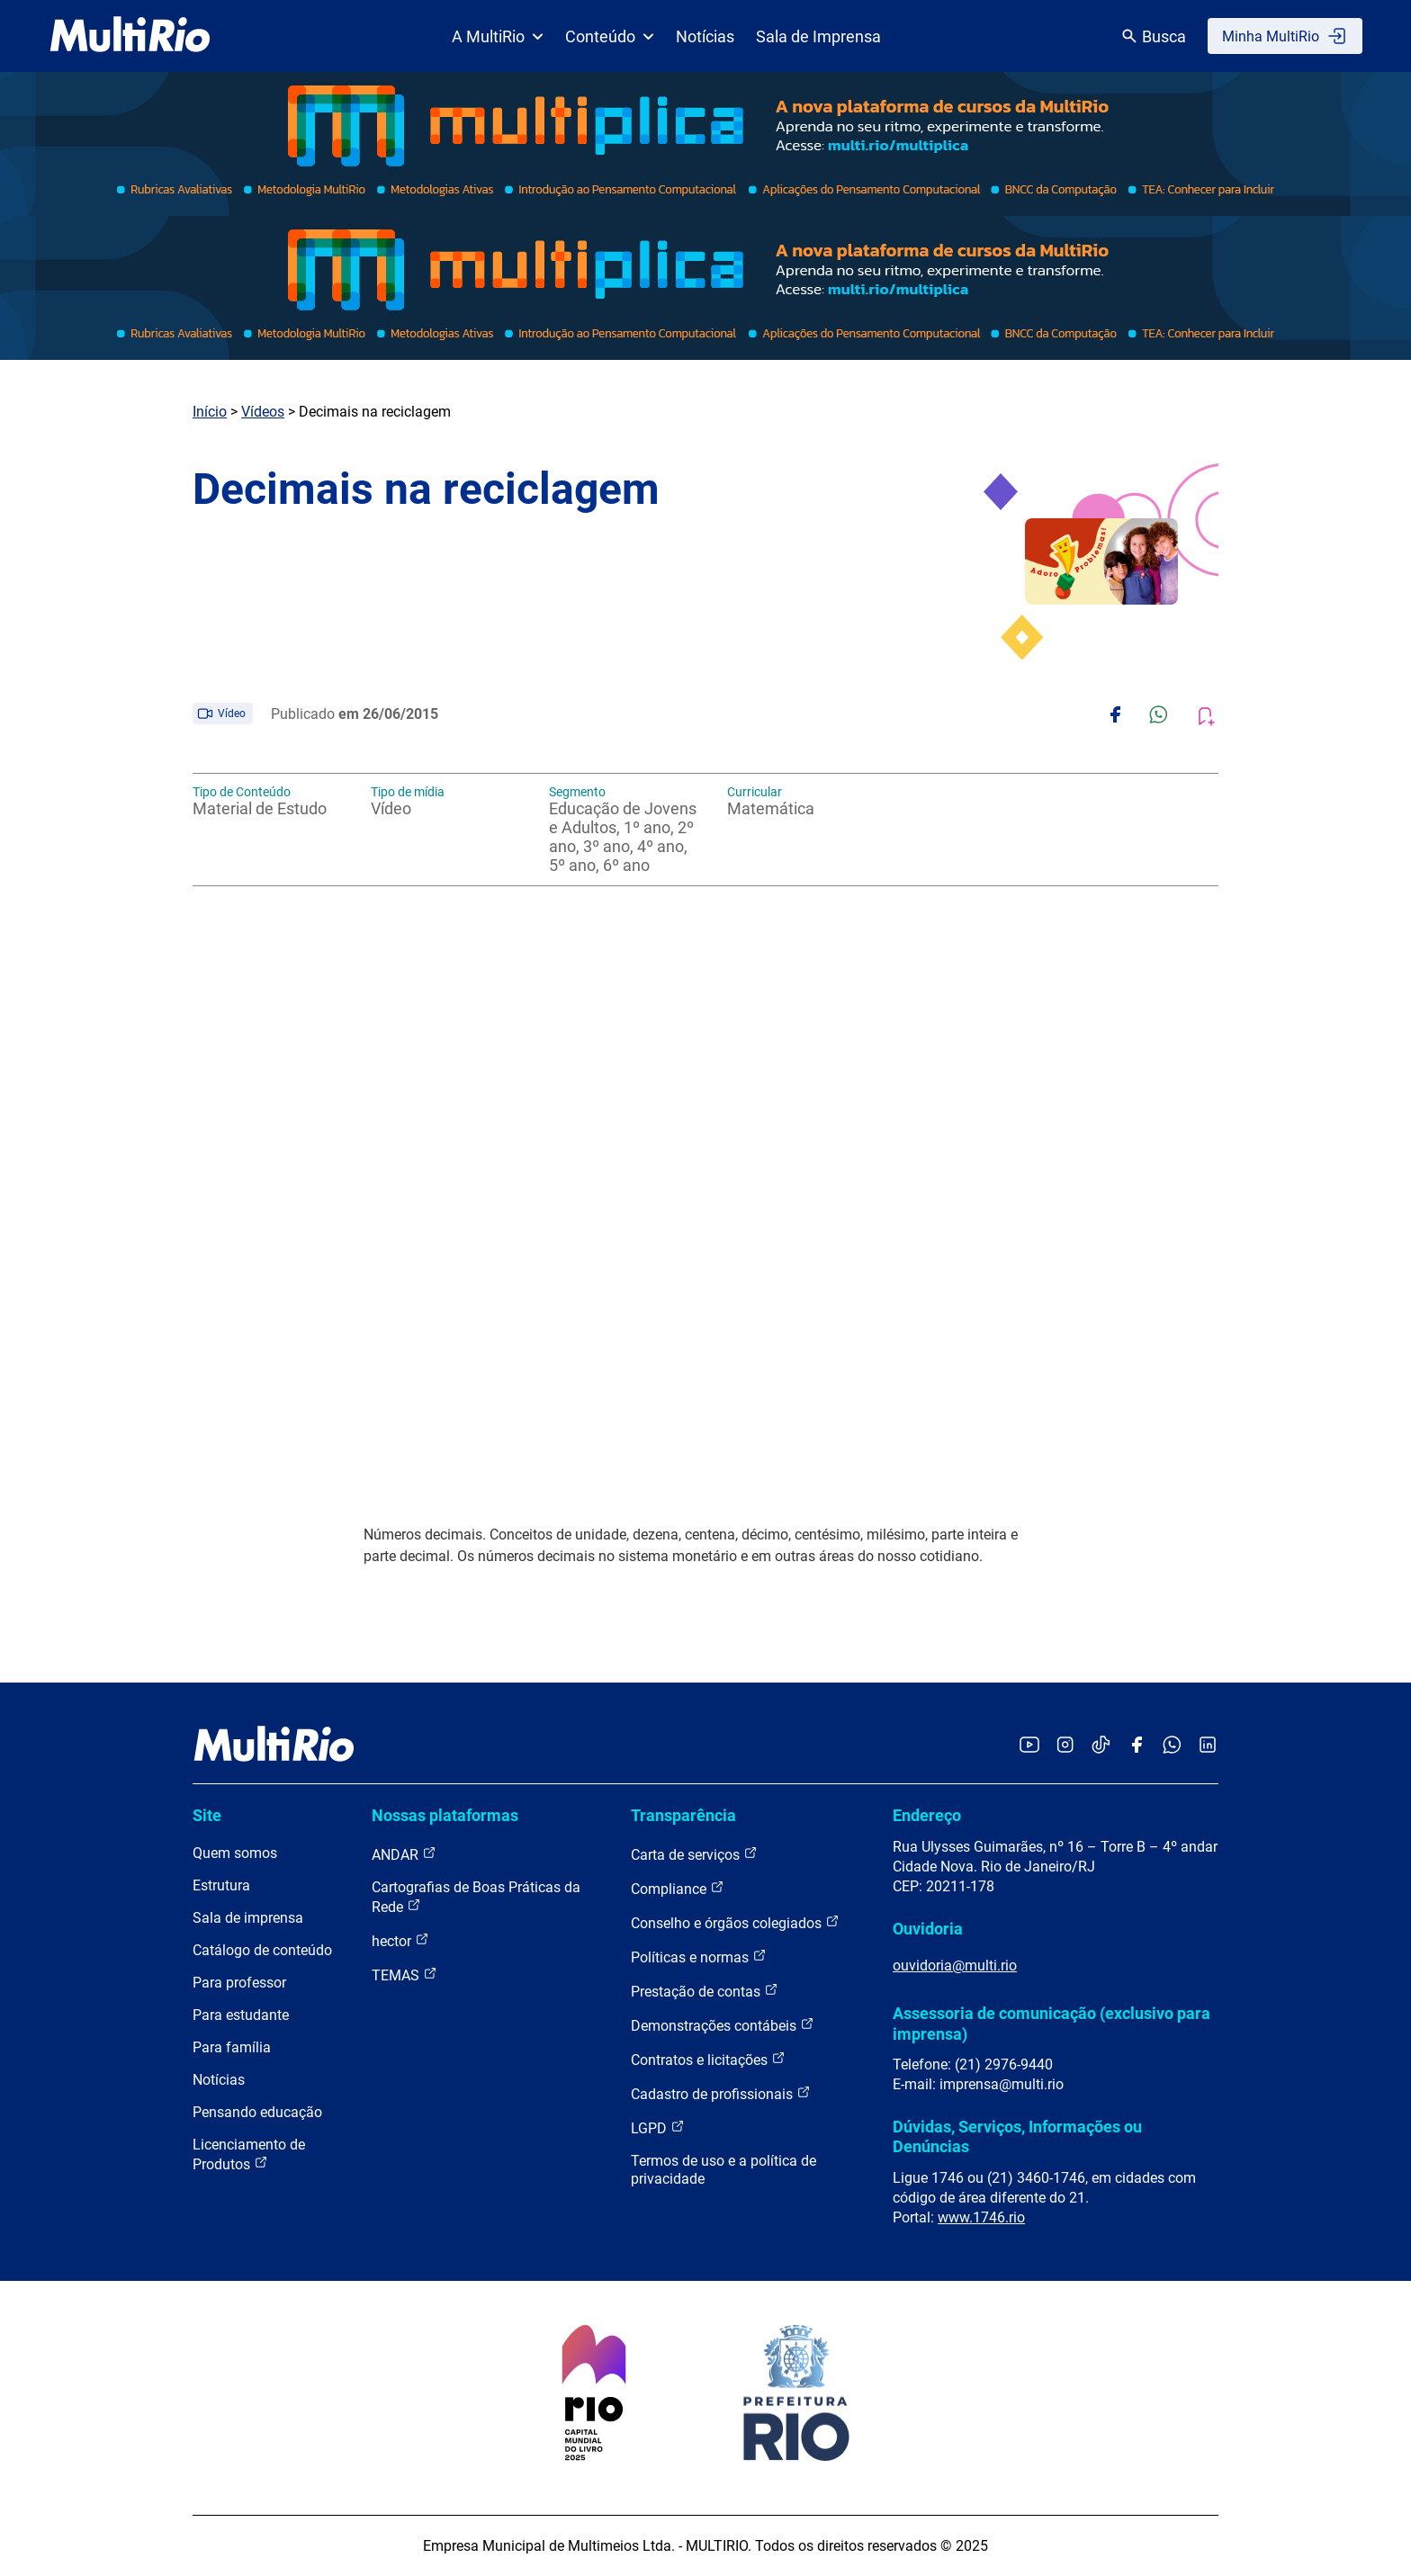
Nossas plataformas (445, 1815)
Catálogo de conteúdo (262, 1950)
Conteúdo (609, 36)
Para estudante (241, 2015)
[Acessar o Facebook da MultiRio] (1136, 1746)
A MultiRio (498, 36)
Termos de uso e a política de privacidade (723, 2169)
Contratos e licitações (708, 2059)
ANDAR (404, 1853)
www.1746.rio (981, 2217)
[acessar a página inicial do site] (130, 36)
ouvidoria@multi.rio (955, 1965)
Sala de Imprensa (818, 36)
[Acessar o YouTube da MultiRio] (1029, 1746)
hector (400, 1940)
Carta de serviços (694, 1853)
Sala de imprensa (248, 1917)
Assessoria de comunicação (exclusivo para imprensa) (1051, 2023)
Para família (232, 2047)
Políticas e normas (699, 1956)
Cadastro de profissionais (721, 2093)
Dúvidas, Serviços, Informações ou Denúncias (1017, 2136)
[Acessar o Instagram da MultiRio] (1065, 1746)
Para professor (239, 1982)
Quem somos (235, 1853)
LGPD (658, 2127)
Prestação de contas (704, 1990)
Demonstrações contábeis (722, 2024)
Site (207, 1815)
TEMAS (404, 1974)
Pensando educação (257, 2112)
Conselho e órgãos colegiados (735, 1922)
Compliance (677, 1888)
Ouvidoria (928, 1928)
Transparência (683, 1815)
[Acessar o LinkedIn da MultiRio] (1207, 1746)
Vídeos (262, 411)
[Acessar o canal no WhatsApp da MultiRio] (1172, 1746)
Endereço (927, 1815)
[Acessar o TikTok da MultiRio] (1101, 1746)
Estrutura (221, 1885)
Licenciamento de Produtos (249, 2154)
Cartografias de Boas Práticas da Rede (476, 1897)
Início (210, 411)
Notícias (705, 36)
